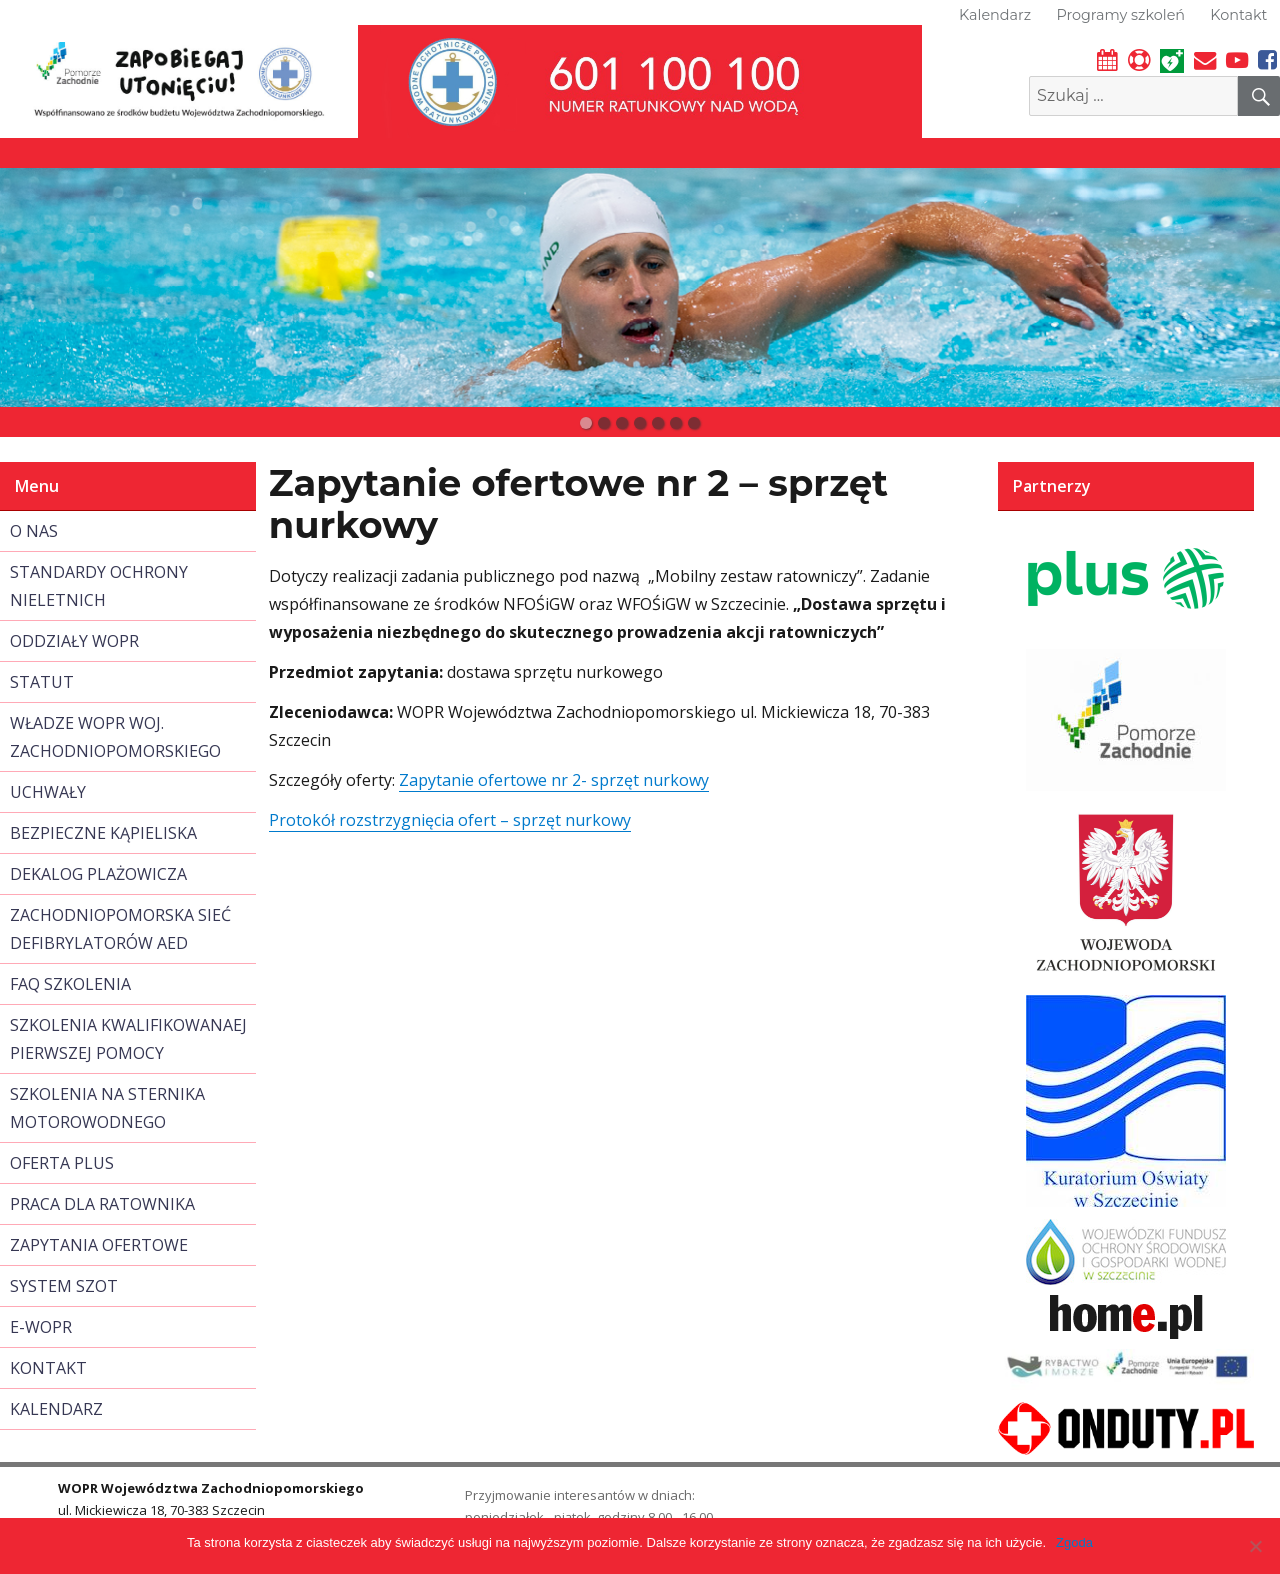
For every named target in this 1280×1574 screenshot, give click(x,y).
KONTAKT (48, 1368)
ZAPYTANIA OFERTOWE (99, 1245)
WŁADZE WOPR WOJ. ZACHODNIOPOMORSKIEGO (115, 737)
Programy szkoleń (1120, 15)
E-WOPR (41, 1327)
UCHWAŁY (48, 792)
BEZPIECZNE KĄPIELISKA (103, 833)
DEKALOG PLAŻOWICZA (98, 874)
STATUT (42, 682)
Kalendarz (995, 15)
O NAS (34, 531)
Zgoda (1074, 1542)
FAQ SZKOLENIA (70, 984)
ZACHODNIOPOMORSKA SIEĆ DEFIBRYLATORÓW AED (120, 929)
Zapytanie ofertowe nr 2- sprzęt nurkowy (554, 780)
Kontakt (1238, 15)
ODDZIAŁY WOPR (74, 641)
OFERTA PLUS (62, 1163)
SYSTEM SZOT (64, 1286)
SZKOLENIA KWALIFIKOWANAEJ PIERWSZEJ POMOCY (128, 1039)
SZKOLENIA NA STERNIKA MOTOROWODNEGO (107, 1108)
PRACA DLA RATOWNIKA (102, 1204)
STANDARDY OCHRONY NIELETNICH (99, 586)
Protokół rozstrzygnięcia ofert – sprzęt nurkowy (450, 820)
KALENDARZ (56, 1409)
